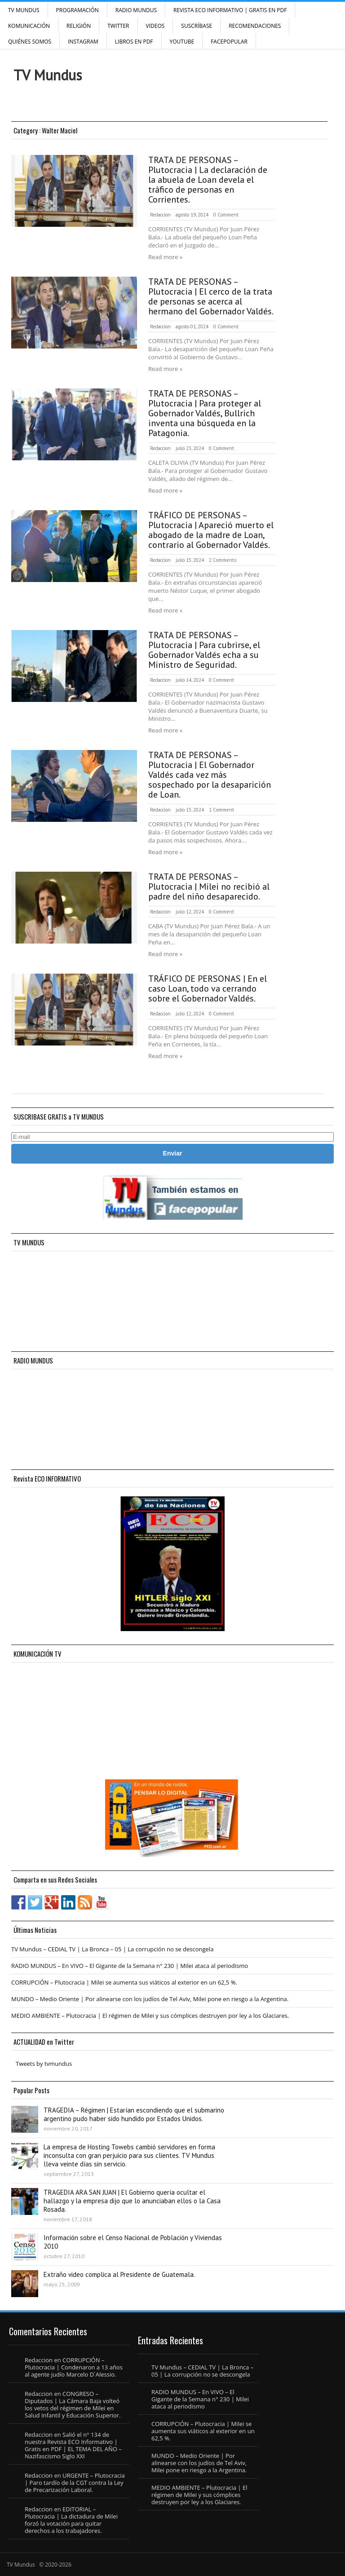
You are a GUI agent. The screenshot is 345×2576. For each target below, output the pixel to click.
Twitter (118, 26)
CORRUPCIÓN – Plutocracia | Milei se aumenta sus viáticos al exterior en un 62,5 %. (124, 1982)
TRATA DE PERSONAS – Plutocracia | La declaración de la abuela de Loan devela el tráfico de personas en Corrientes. (207, 179)
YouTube (182, 41)
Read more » (165, 257)
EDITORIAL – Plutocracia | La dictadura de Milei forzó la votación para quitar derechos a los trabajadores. (71, 2520)
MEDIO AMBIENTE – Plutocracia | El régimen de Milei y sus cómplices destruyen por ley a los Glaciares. (150, 2015)
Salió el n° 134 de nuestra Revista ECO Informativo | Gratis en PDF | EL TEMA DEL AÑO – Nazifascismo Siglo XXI (73, 2445)
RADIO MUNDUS (136, 10)
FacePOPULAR (229, 41)
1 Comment (221, 810)
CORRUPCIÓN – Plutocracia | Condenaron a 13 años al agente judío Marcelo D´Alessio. (74, 2367)
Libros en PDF (134, 41)
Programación (77, 10)
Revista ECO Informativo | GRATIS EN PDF (230, 10)
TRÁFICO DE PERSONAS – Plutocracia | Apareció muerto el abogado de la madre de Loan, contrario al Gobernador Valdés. (211, 530)
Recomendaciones (255, 26)
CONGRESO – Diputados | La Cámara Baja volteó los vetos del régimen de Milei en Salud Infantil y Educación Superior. (72, 2404)
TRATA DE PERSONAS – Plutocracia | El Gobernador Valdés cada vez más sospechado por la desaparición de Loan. (209, 774)
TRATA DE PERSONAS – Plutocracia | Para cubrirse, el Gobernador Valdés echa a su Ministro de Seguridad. (204, 649)
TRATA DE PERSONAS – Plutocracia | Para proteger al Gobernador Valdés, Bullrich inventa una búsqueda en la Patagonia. (204, 413)
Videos (155, 26)
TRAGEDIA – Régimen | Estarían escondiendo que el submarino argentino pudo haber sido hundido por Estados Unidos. (134, 2114)
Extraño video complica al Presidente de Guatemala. (119, 2274)
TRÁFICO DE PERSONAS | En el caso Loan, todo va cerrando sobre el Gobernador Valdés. (207, 988)
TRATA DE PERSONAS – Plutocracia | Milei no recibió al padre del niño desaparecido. (209, 886)
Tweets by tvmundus (44, 2064)
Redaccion (160, 215)
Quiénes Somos (29, 41)
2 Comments (222, 560)
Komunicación (29, 26)
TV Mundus (24, 10)
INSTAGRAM (83, 41)
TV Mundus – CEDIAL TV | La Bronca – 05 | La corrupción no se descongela (112, 1949)
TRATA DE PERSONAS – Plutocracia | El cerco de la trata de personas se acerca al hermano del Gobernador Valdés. (211, 296)
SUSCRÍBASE (196, 26)
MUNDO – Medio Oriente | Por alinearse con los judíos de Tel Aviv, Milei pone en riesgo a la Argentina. (149, 1999)
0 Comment (226, 215)
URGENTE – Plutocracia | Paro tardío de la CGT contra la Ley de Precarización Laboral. (75, 2482)
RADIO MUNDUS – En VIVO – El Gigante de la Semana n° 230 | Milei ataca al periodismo (129, 1966)
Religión (78, 26)
